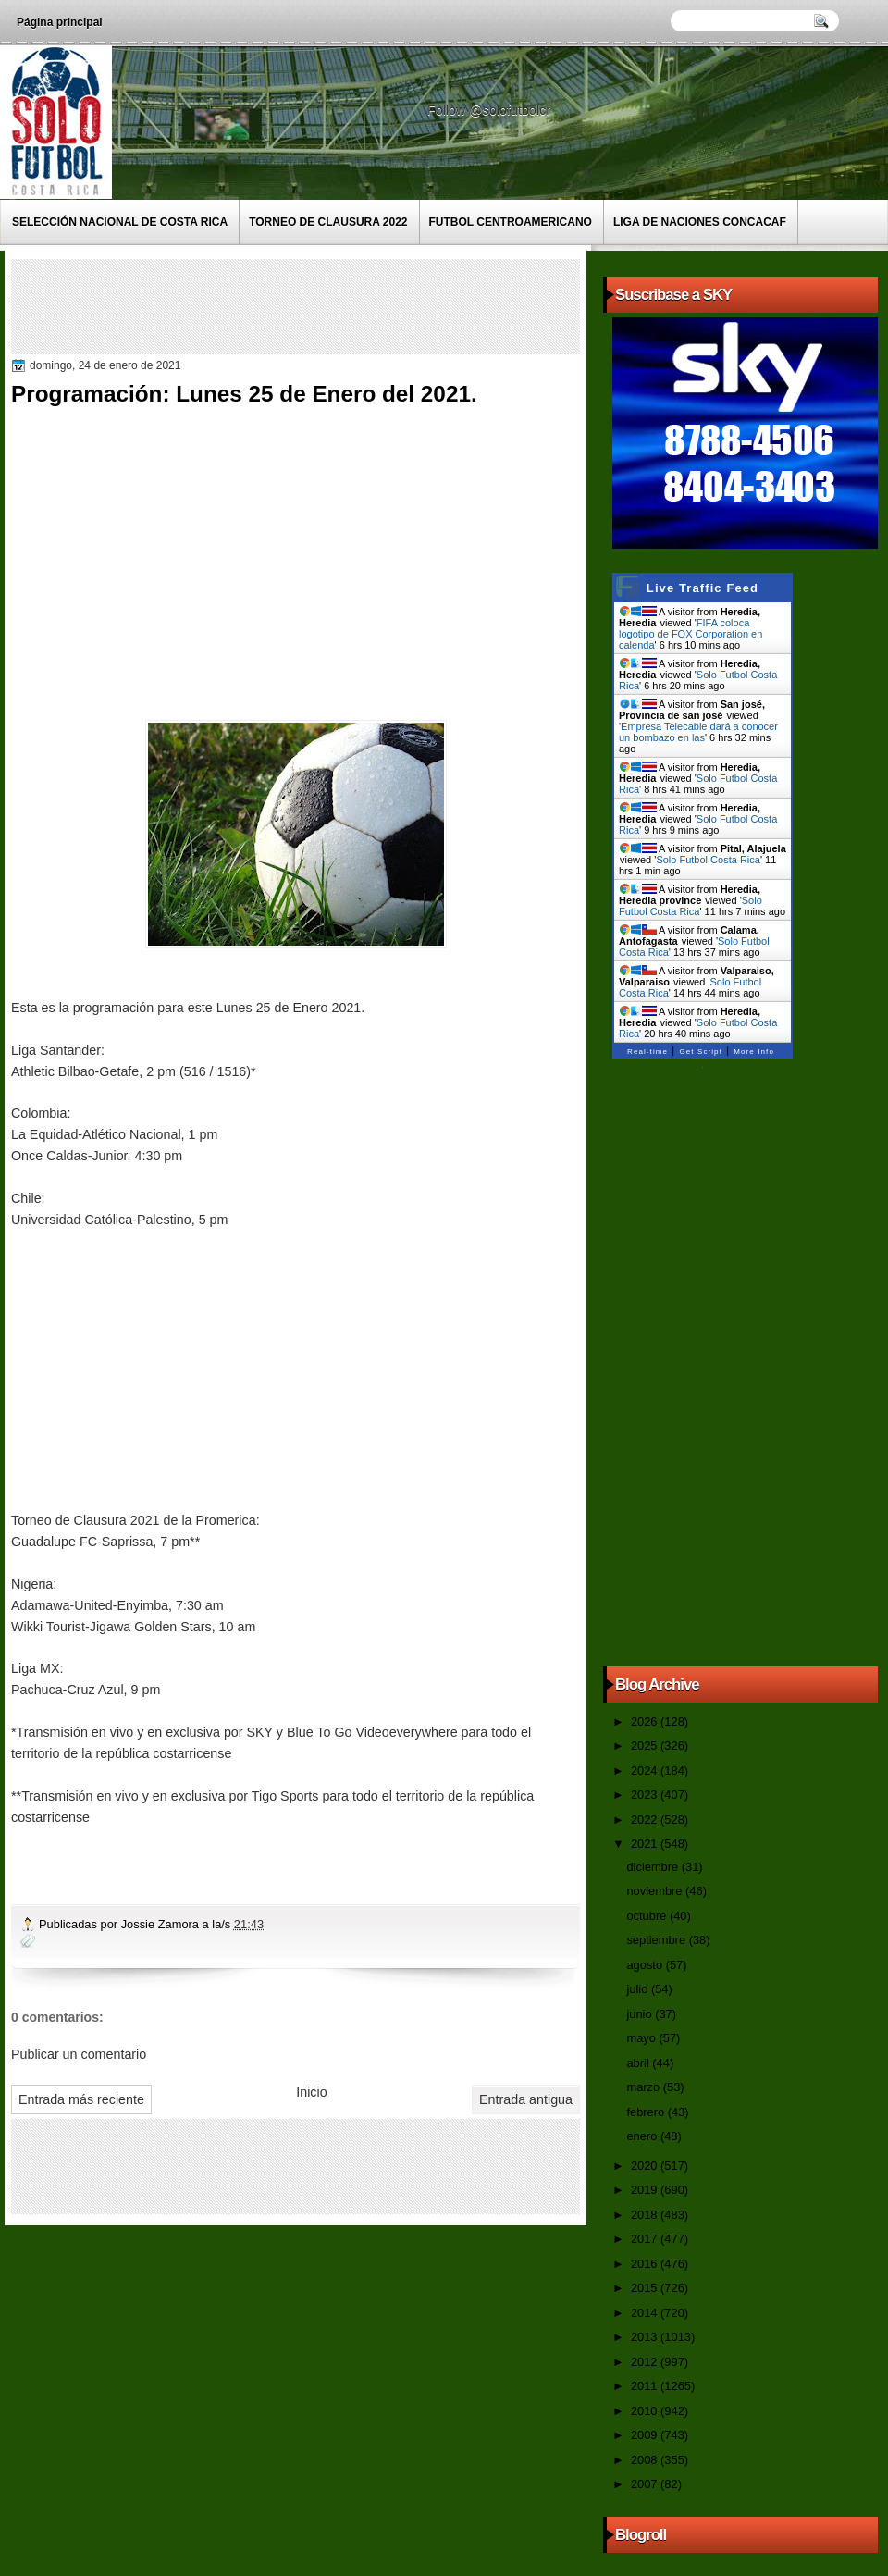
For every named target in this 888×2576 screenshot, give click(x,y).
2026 (645, 1721)
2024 (645, 1770)
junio (640, 2014)
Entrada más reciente (81, 2099)
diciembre (653, 1867)
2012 (645, 2362)
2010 (645, 2411)
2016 (645, 2264)
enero (643, 2136)
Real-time (647, 1051)
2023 (645, 1795)
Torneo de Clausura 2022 (328, 222)
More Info (754, 1051)
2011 (645, 2386)
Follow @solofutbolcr (490, 110)
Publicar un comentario (78, 2054)
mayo (642, 2038)
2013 (645, 2337)
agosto (645, 1965)
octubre (647, 1916)
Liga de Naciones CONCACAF (699, 222)
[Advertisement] (352, 305)
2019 (645, 2190)
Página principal (60, 22)
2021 (645, 1844)
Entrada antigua (526, 2099)
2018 (645, 2215)
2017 (645, 2239)
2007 (645, 2484)
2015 (645, 2288)
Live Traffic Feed (702, 588)
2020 (645, 2166)
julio (638, 1989)
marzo (644, 2087)
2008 (645, 2460)
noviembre (655, 1891)
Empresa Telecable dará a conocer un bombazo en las (698, 732)
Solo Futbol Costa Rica (708, 859)
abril (639, 2063)
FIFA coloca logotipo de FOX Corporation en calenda (690, 633)
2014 (645, 2313)
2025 (645, 1745)
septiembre (657, 1940)
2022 (645, 1820)
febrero (646, 2112)
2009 (645, 2435)
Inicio (311, 2092)
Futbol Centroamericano (510, 222)
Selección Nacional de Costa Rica (120, 222)
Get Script (700, 1051)
